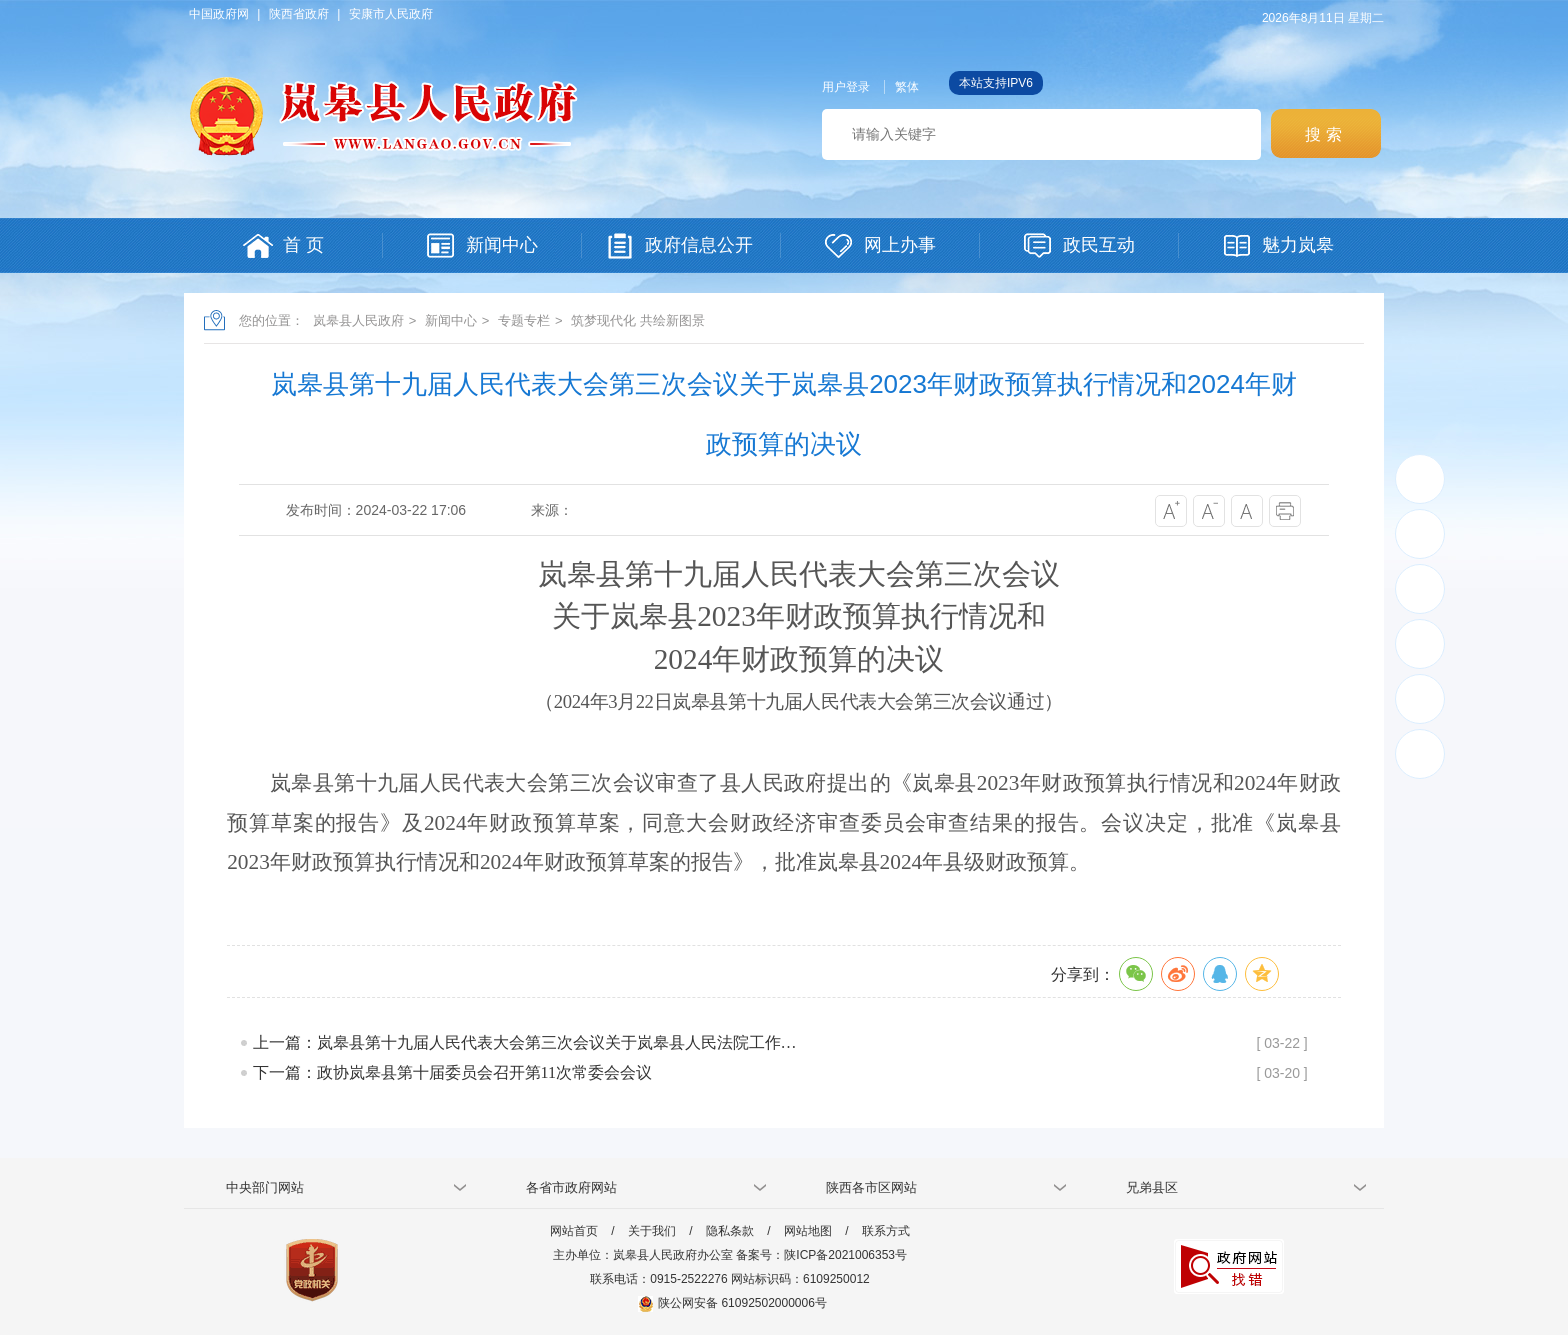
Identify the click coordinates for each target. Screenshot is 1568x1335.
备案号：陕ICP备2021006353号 (821, 1255)
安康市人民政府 (391, 14)
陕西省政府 (299, 14)
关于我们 (652, 1231)
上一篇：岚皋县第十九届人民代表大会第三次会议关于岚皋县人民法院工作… (525, 1042)
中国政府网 (219, 14)
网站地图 (808, 1231)
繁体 (907, 87)
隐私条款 (730, 1231)
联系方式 (886, 1231)
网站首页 (574, 1231)
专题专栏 (524, 320)
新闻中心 (451, 320)
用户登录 (846, 87)
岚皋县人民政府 (358, 320)
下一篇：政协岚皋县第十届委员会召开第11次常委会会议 (452, 1072)
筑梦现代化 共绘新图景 (638, 320)
